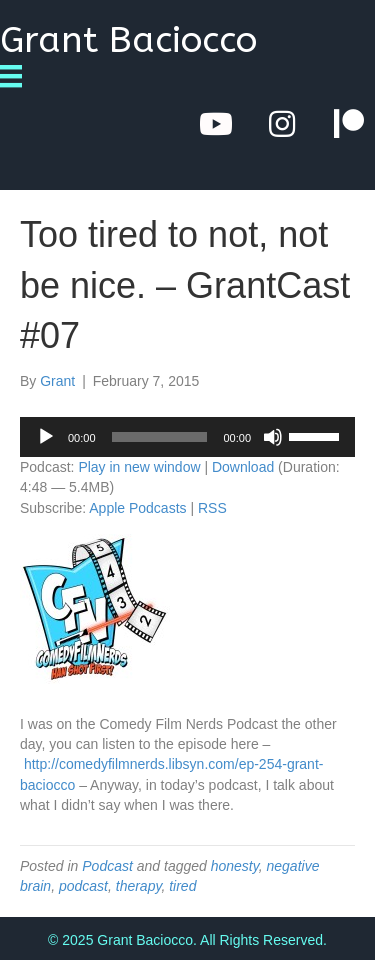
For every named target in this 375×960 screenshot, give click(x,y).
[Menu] (18, 76)
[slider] (160, 437)
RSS (212, 508)
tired (182, 886)
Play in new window (139, 467)
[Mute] (273, 437)
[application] (187, 437)
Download (243, 467)
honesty (235, 866)
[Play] (46, 437)
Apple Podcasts (137, 508)
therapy (139, 886)
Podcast (107, 866)
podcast (83, 886)
